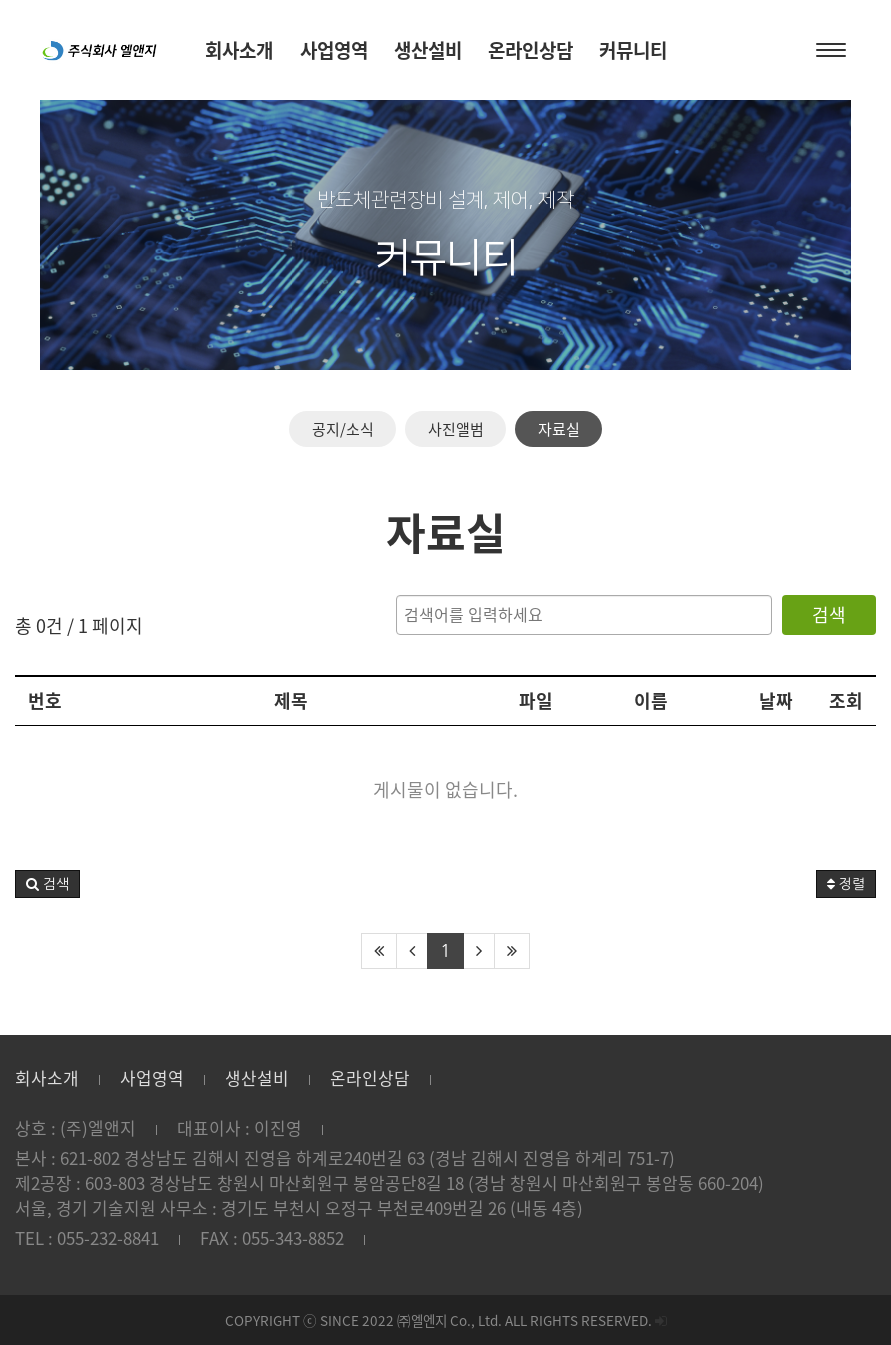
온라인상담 (370, 1077)
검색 (829, 614)
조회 (846, 700)
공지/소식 (343, 429)
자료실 (559, 429)
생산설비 (257, 1077)
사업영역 (152, 1077)
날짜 (776, 700)
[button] (47, 884)
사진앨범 (456, 429)
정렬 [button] (846, 884)
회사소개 (47, 1077)
